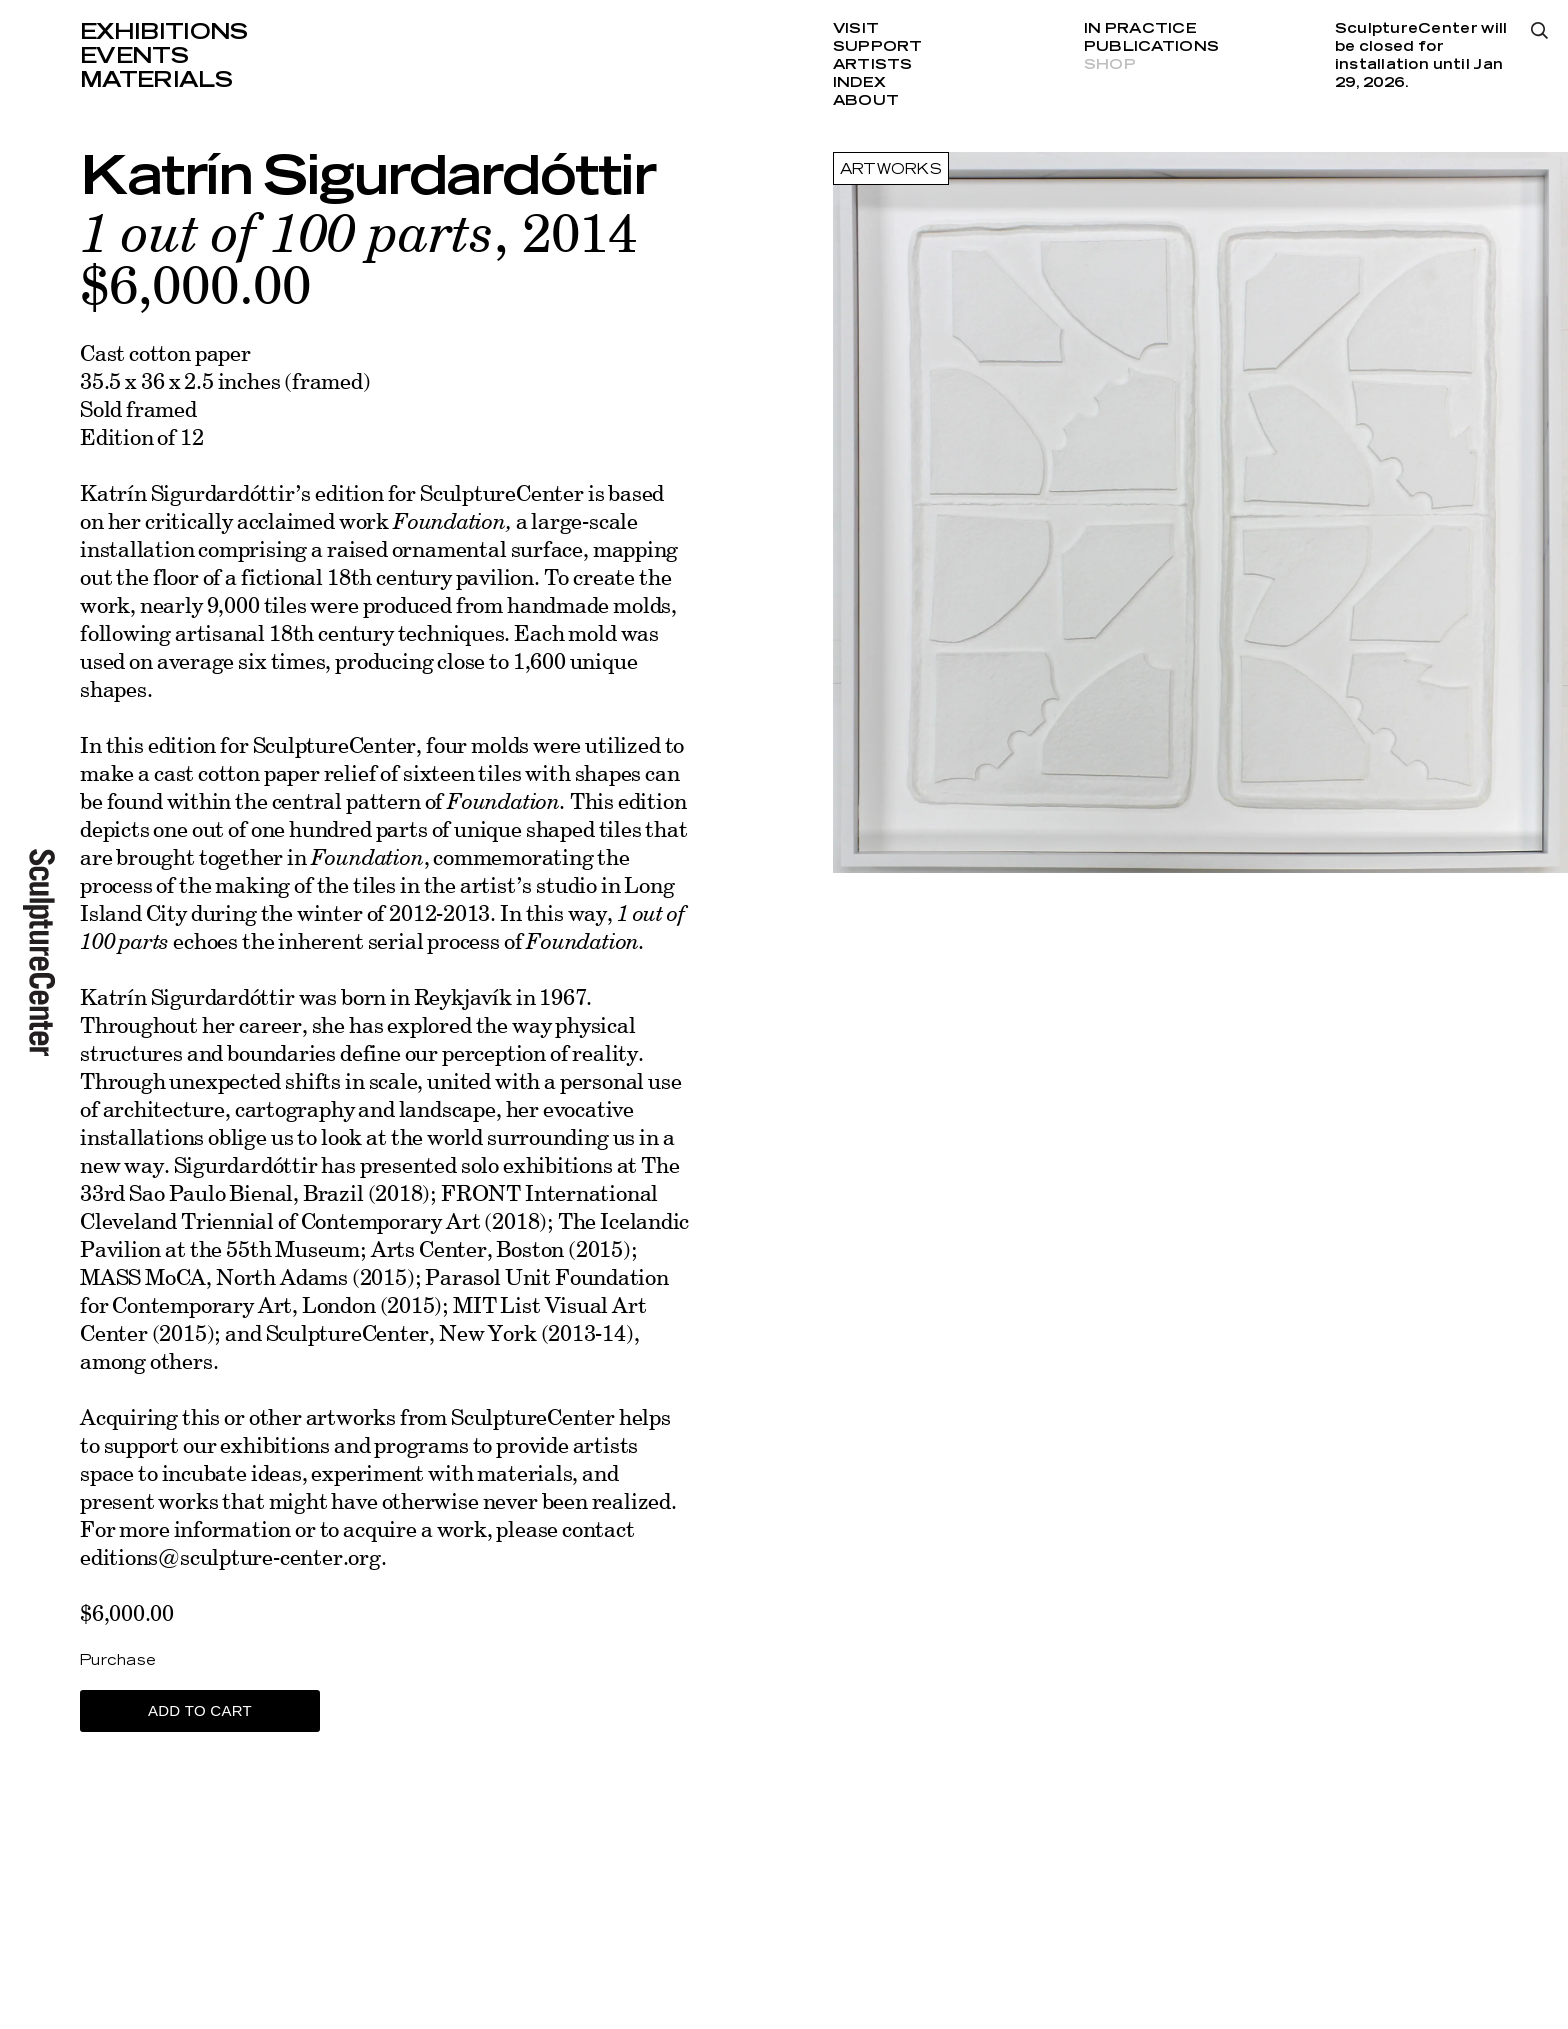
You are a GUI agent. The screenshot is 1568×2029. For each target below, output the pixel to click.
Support (878, 47)
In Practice (1140, 29)
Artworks (891, 170)
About (866, 101)
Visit (856, 29)
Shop (1110, 65)
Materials (156, 80)
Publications (1151, 47)
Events (134, 56)
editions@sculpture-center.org (230, 1556)
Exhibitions (164, 32)
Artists (873, 65)
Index (859, 83)
